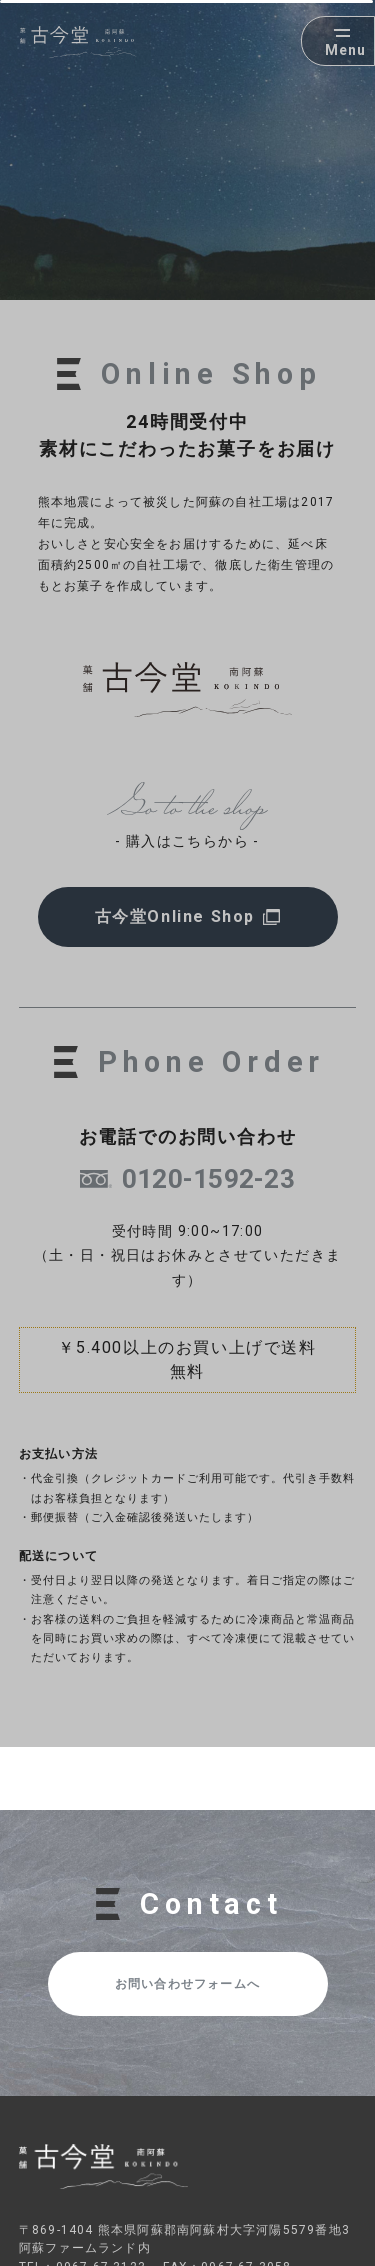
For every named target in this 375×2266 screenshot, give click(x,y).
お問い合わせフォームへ (187, 1984)
